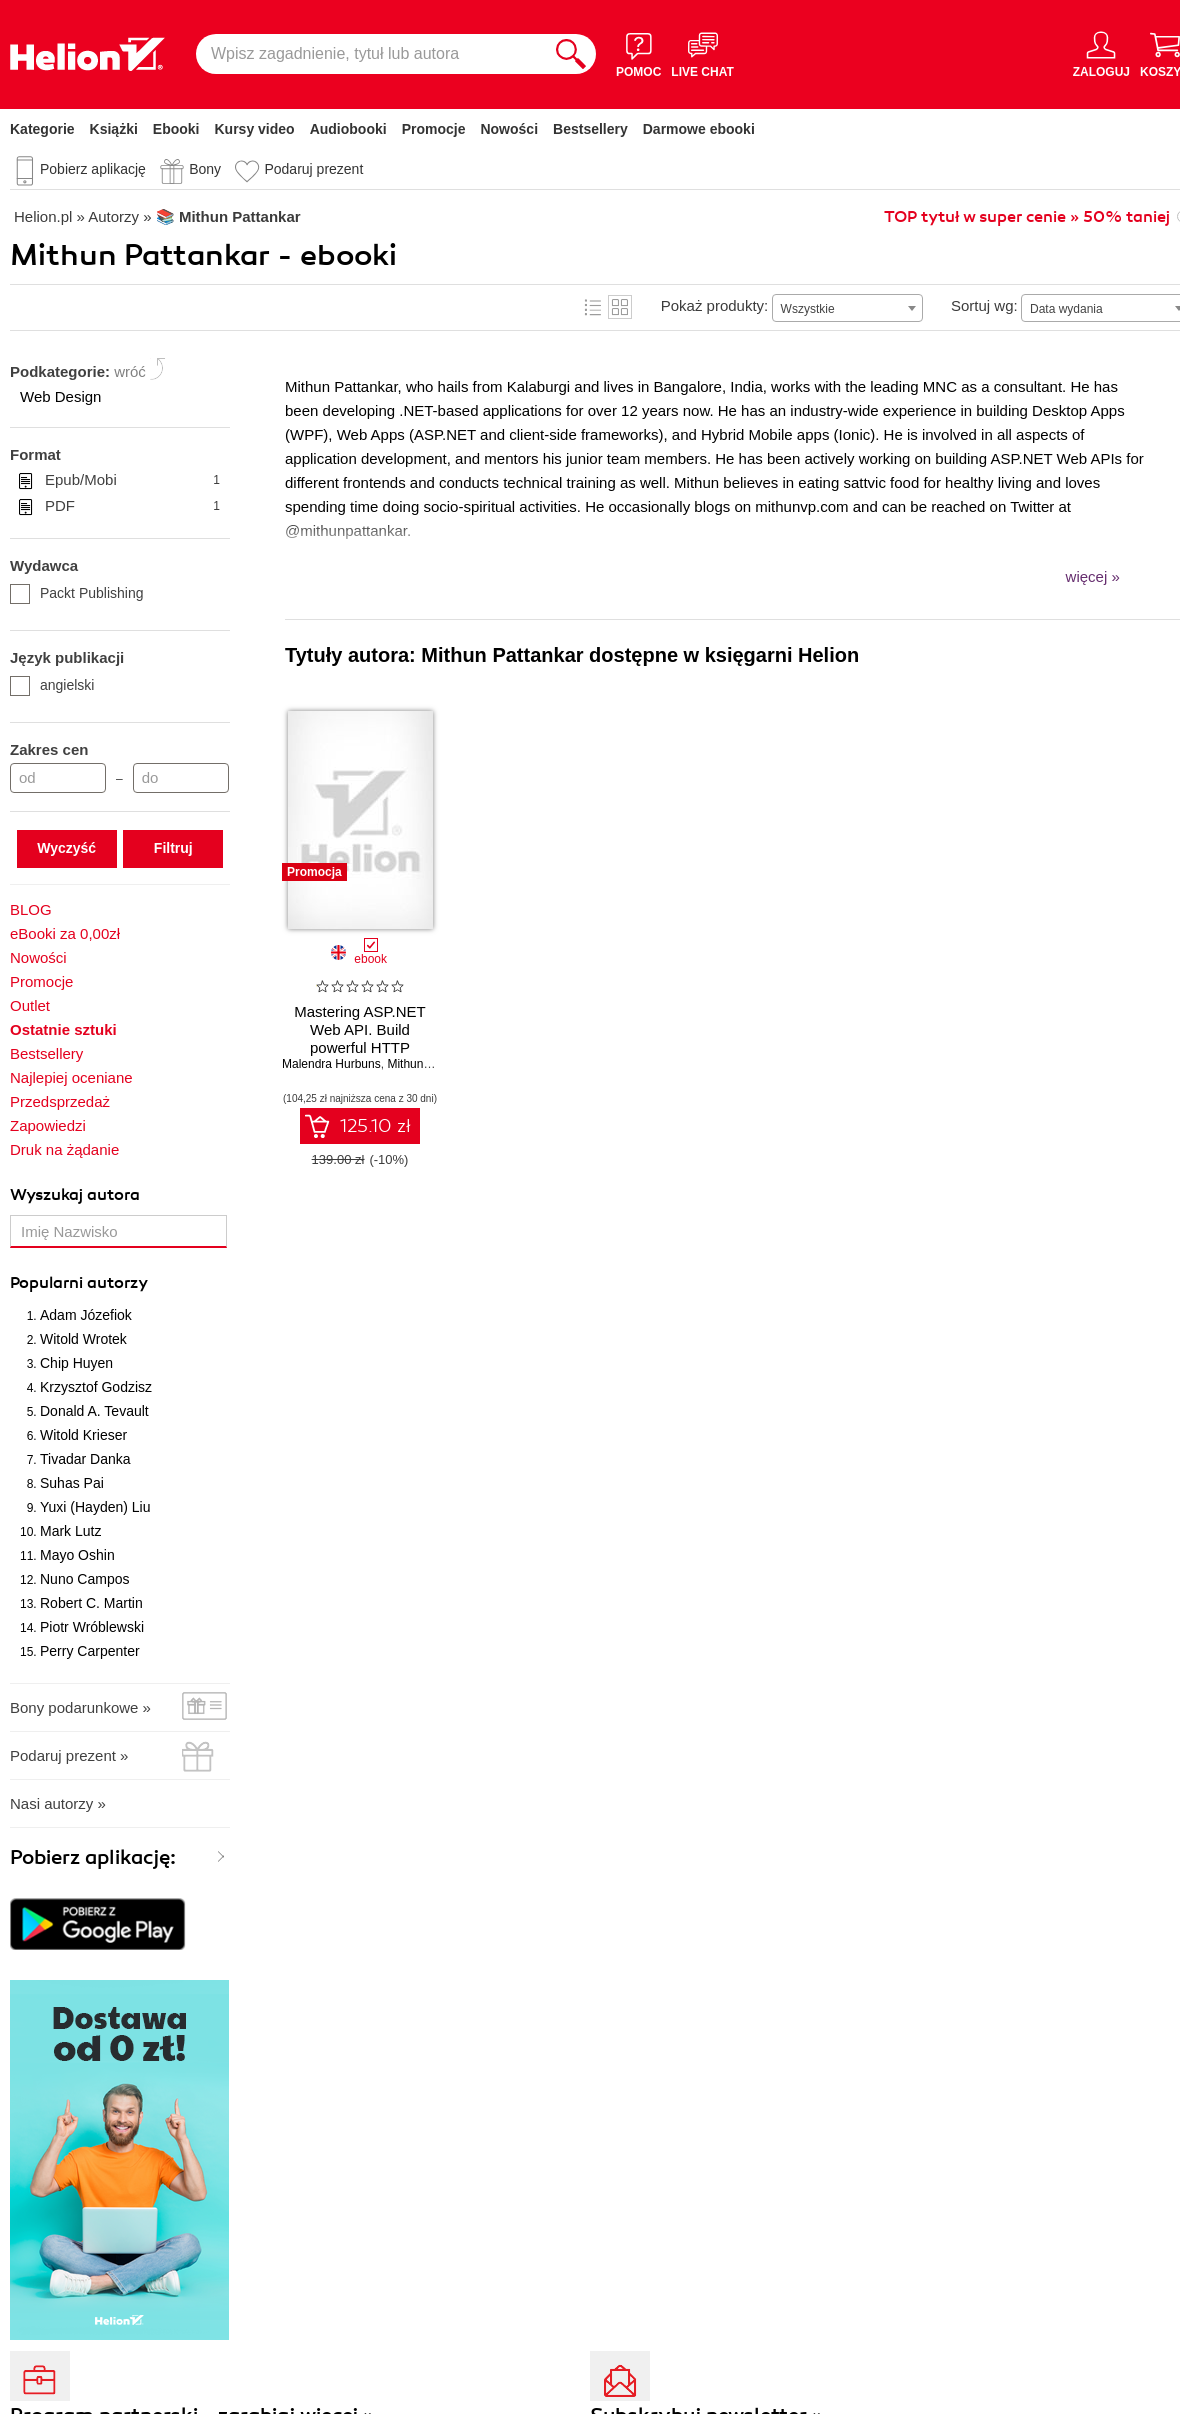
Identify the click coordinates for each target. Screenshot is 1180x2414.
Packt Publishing (77, 593)
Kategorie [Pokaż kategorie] (42, 129)
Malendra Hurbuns (331, 1064)
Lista (593, 307)
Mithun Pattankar (432, 1064)
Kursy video (255, 129)
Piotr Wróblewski (92, 1627)
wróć (130, 371)
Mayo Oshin (77, 1555)
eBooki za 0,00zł (65, 933)
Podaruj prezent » (69, 1755)
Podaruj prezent (313, 169)
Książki (114, 129)
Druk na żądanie (64, 1149)
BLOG (31, 909)
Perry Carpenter (90, 1651)
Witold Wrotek (83, 1339)
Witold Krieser (83, 1435)
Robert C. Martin (91, 1603)
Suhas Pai (72, 1483)
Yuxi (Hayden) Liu (95, 1507)
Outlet (30, 1005)
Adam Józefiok (86, 1315)
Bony (205, 169)
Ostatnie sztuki (63, 1029)
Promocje (434, 129)
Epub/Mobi (132, 480)
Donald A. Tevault (94, 1411)
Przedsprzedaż (60, 1101)
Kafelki (620, 307)
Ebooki (176, 129)
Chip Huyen (76, 1363)
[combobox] (847, 308)
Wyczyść (66, 848)
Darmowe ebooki (699, 129)
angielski (52, 685)
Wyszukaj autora (75, 1195)
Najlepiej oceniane (71, 1077)
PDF (132, 506)
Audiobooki (348, 129)
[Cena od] (58, 778)
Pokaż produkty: (715, 305)
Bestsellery (590, 129)
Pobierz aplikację (93, 169)
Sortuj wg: (984, 305)
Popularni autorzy (79, 1283)
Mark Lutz (70, 1531)
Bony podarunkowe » (80, 1707)
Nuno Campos (85, 1579)
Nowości (509, 129)
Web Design (60, 396)
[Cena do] (181, 778)
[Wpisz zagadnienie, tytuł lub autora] (371, 54)
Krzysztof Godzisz (96, 1387)
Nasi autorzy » (58, 1803)
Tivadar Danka (85, 1459)
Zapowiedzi (48, 1125)
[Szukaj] (571, 54)
